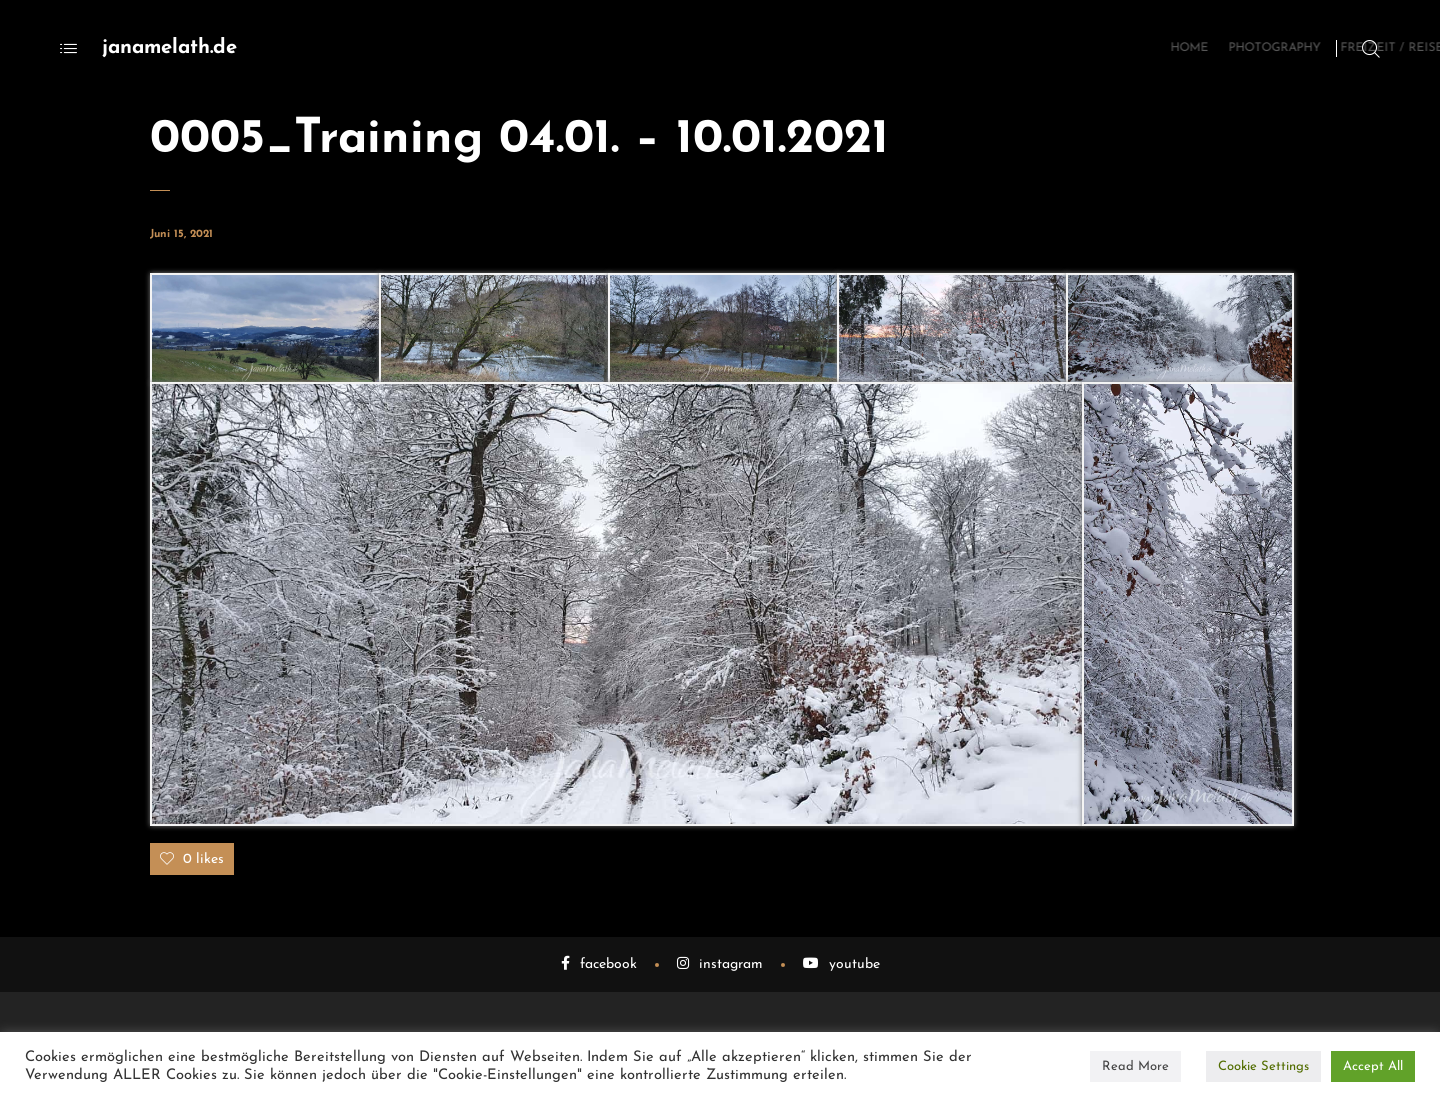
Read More (1135, 1066)
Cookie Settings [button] (1263, 1066)
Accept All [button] (1373, 1066)
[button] (265, 328)
